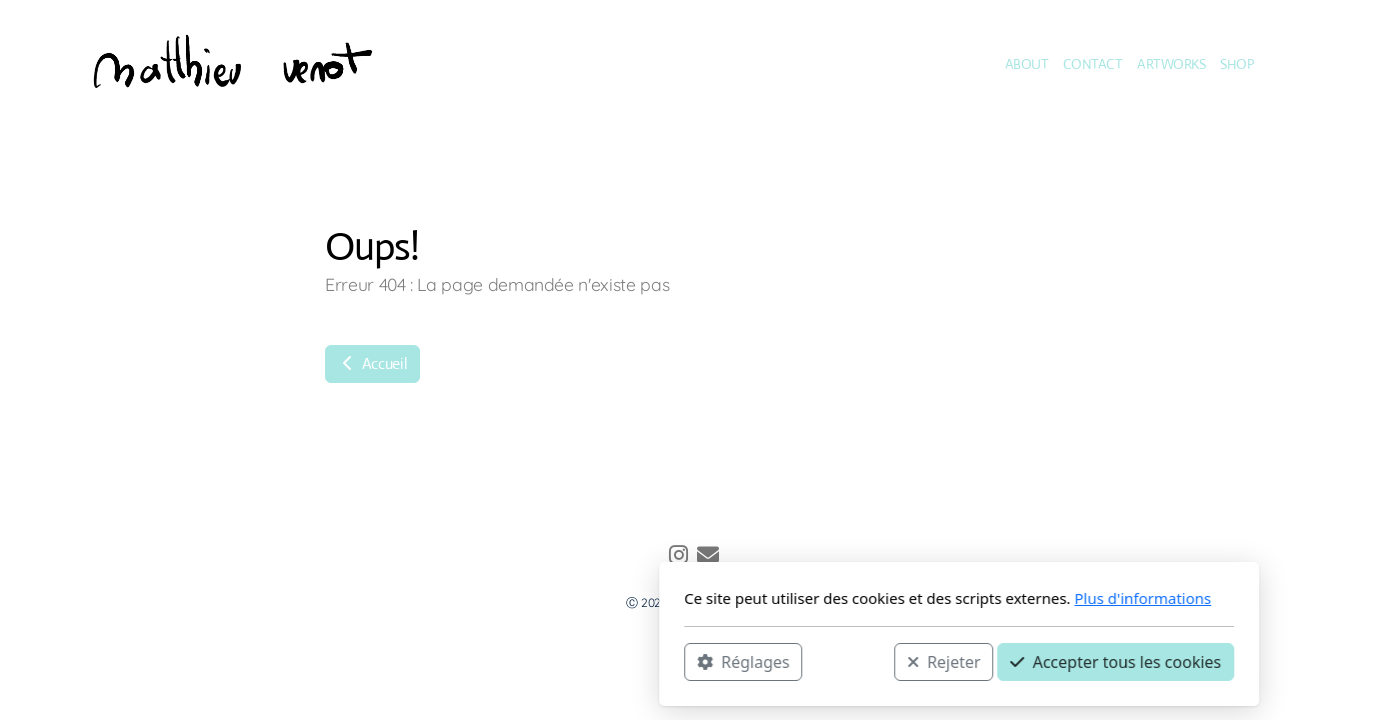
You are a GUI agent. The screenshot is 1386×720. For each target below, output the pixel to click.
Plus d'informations (876, 598)
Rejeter (678, 661)
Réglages (477, 661)
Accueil (372, 363)
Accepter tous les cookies (849, 661)
